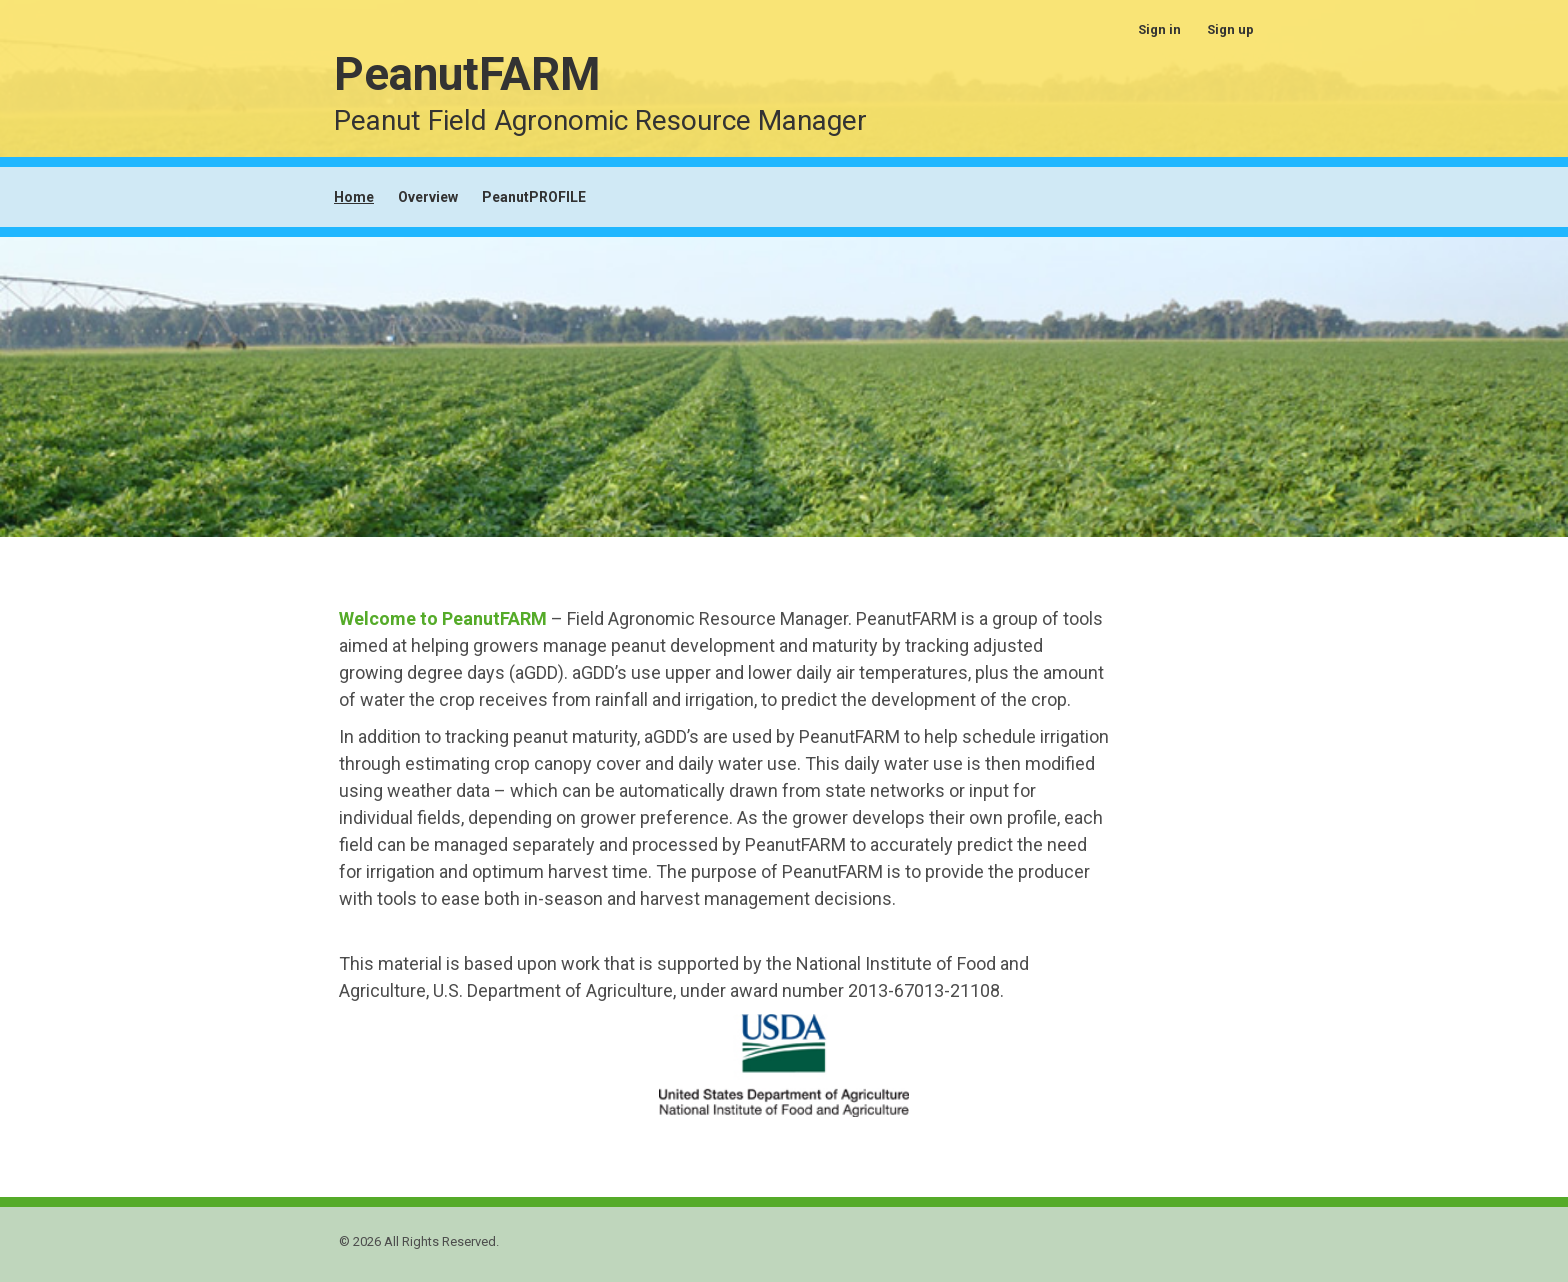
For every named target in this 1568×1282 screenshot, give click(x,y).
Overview (428, 197)
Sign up (1230, 29)
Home (354, 197)
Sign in (1159, 29)
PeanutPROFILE (534, 197)
